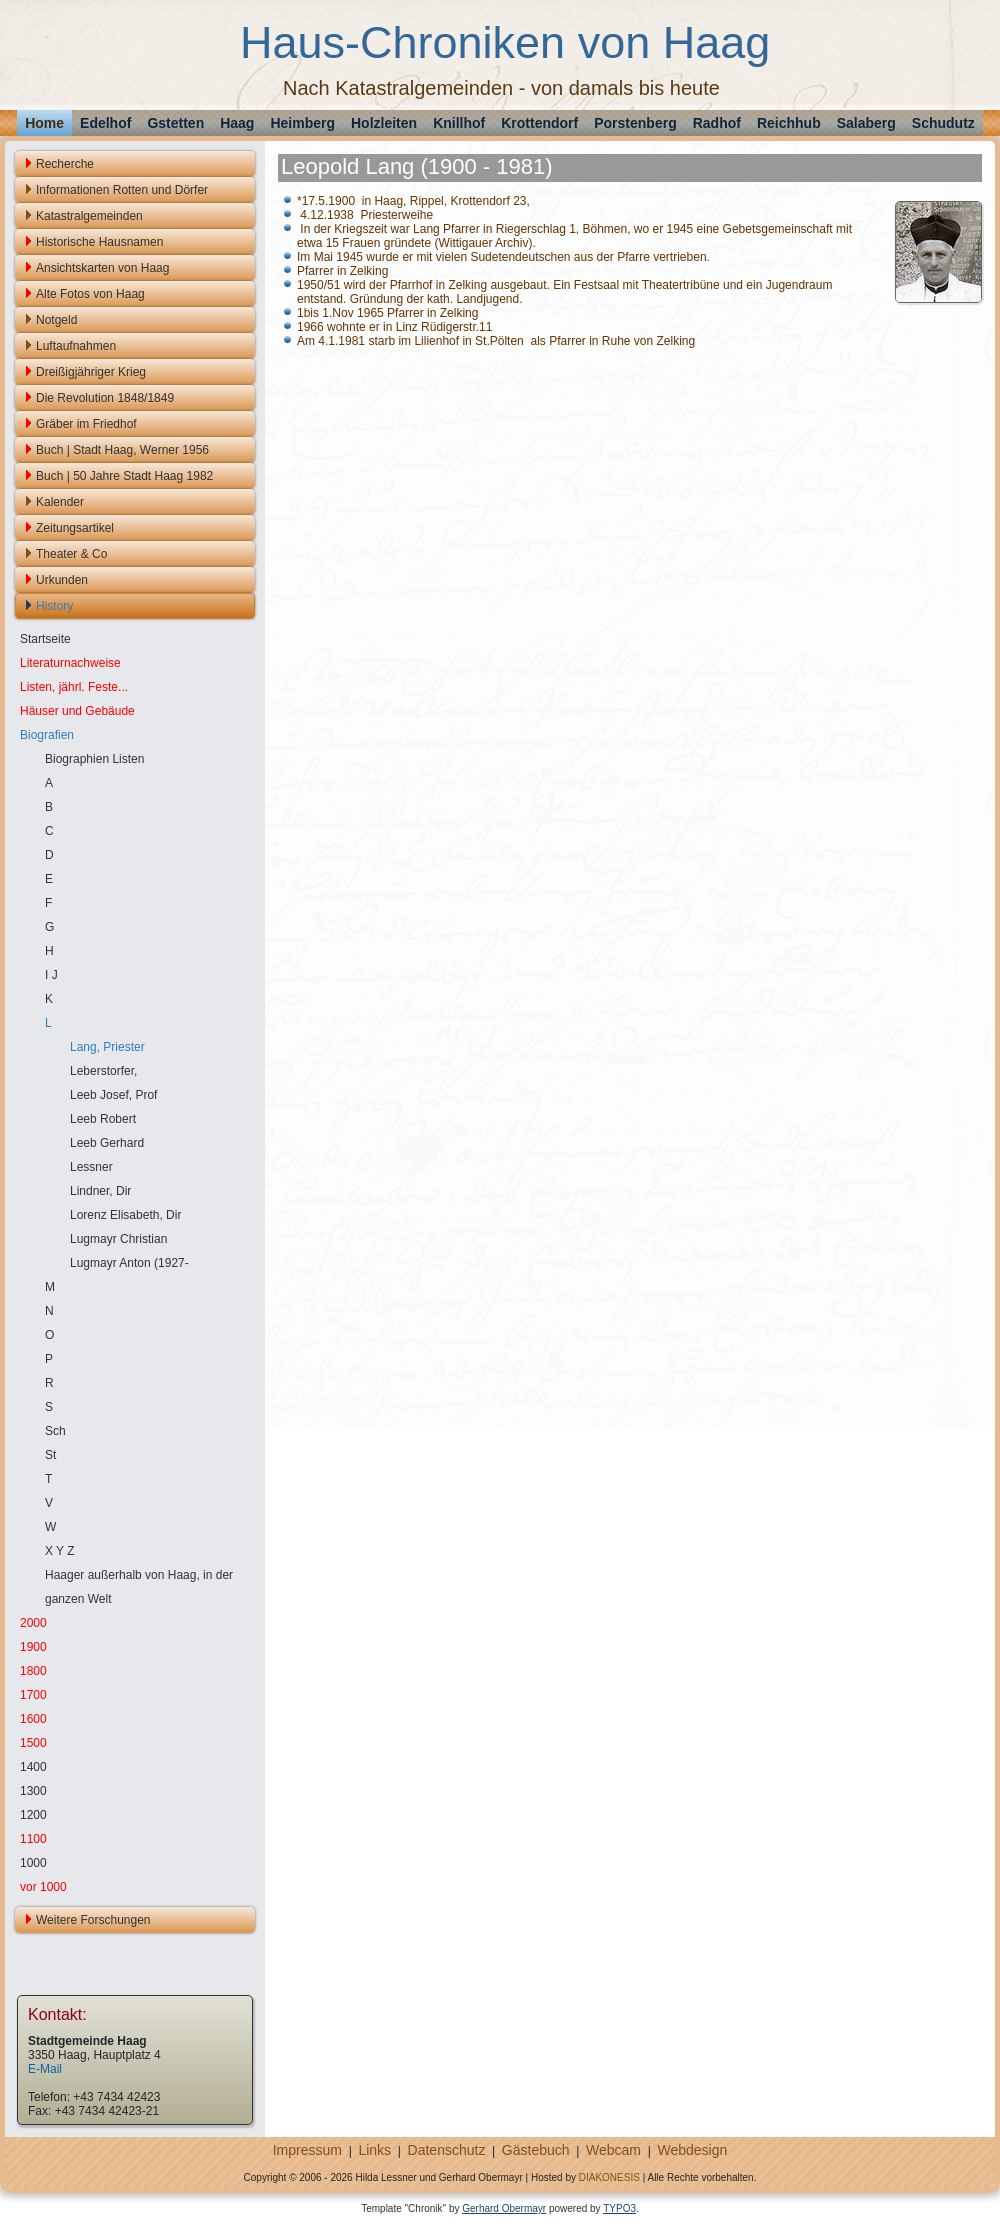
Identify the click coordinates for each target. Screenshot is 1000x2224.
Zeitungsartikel (75, 528)
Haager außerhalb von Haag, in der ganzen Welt (139, 1587)
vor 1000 (43, 1887)
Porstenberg (635, 123)
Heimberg (302, 123)
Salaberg (866, 123)
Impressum (307, 2150)
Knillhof (459, 123)
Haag (237, 123)
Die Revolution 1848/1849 (105, 398)
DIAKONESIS (609, 2177)
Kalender (60, 502)
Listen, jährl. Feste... (74, 687)
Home (44, 123)
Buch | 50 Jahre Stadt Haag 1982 (124, 476)
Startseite (45, 639)
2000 (33, 1623)
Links (374, 2150)
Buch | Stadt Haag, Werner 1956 (122, 450)
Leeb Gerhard (107, 1143)
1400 (33, 1767)
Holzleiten (384, 123)
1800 (33, 1671)
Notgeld (56, 320)
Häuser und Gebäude (77, 711)
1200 (33, 1815)
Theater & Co (71, 554)
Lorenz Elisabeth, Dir (125, 1215)
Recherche (65, 164)
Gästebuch (536, 2150)
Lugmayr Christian (118, 1239)
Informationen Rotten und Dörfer (122, 190)
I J (51, 975)
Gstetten (175, 123)
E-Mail (45, 2069)
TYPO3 (619, 2208)
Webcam (613, 2150)
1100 (33, 1839)
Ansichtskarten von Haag (102, 268)
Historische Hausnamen (99, 242)
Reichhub (789, 123)
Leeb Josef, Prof (113, 1095)
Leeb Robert (103, 1119)
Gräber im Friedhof (86, 424)
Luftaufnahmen (76, 346)
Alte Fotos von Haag (90, 294)
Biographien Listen (94, 759)
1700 (33, 1695)
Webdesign (692, 2150)
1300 (33, 1791)
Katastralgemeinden (89, 216)
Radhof (717, 123)
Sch (55, 1431)
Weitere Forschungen (93, 1920)
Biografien (47, 735)
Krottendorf (539, 123)
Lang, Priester (107, 1047)
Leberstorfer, (103, 1071)
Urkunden (62, 580)
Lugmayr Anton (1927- (129, 1263)
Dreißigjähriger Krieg (91, 372)
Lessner (91, 1167)
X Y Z (60, 1551)
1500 (33, 1743)
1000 (33, 1863)
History (54, 606)
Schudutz (943, 123)
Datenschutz (447, 2150)
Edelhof (105, 123)
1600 (33, 1719)
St (50, 1455)
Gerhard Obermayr (504, 2208)
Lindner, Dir (100, 1191)
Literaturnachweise (70, 663)
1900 (33, 1647)
